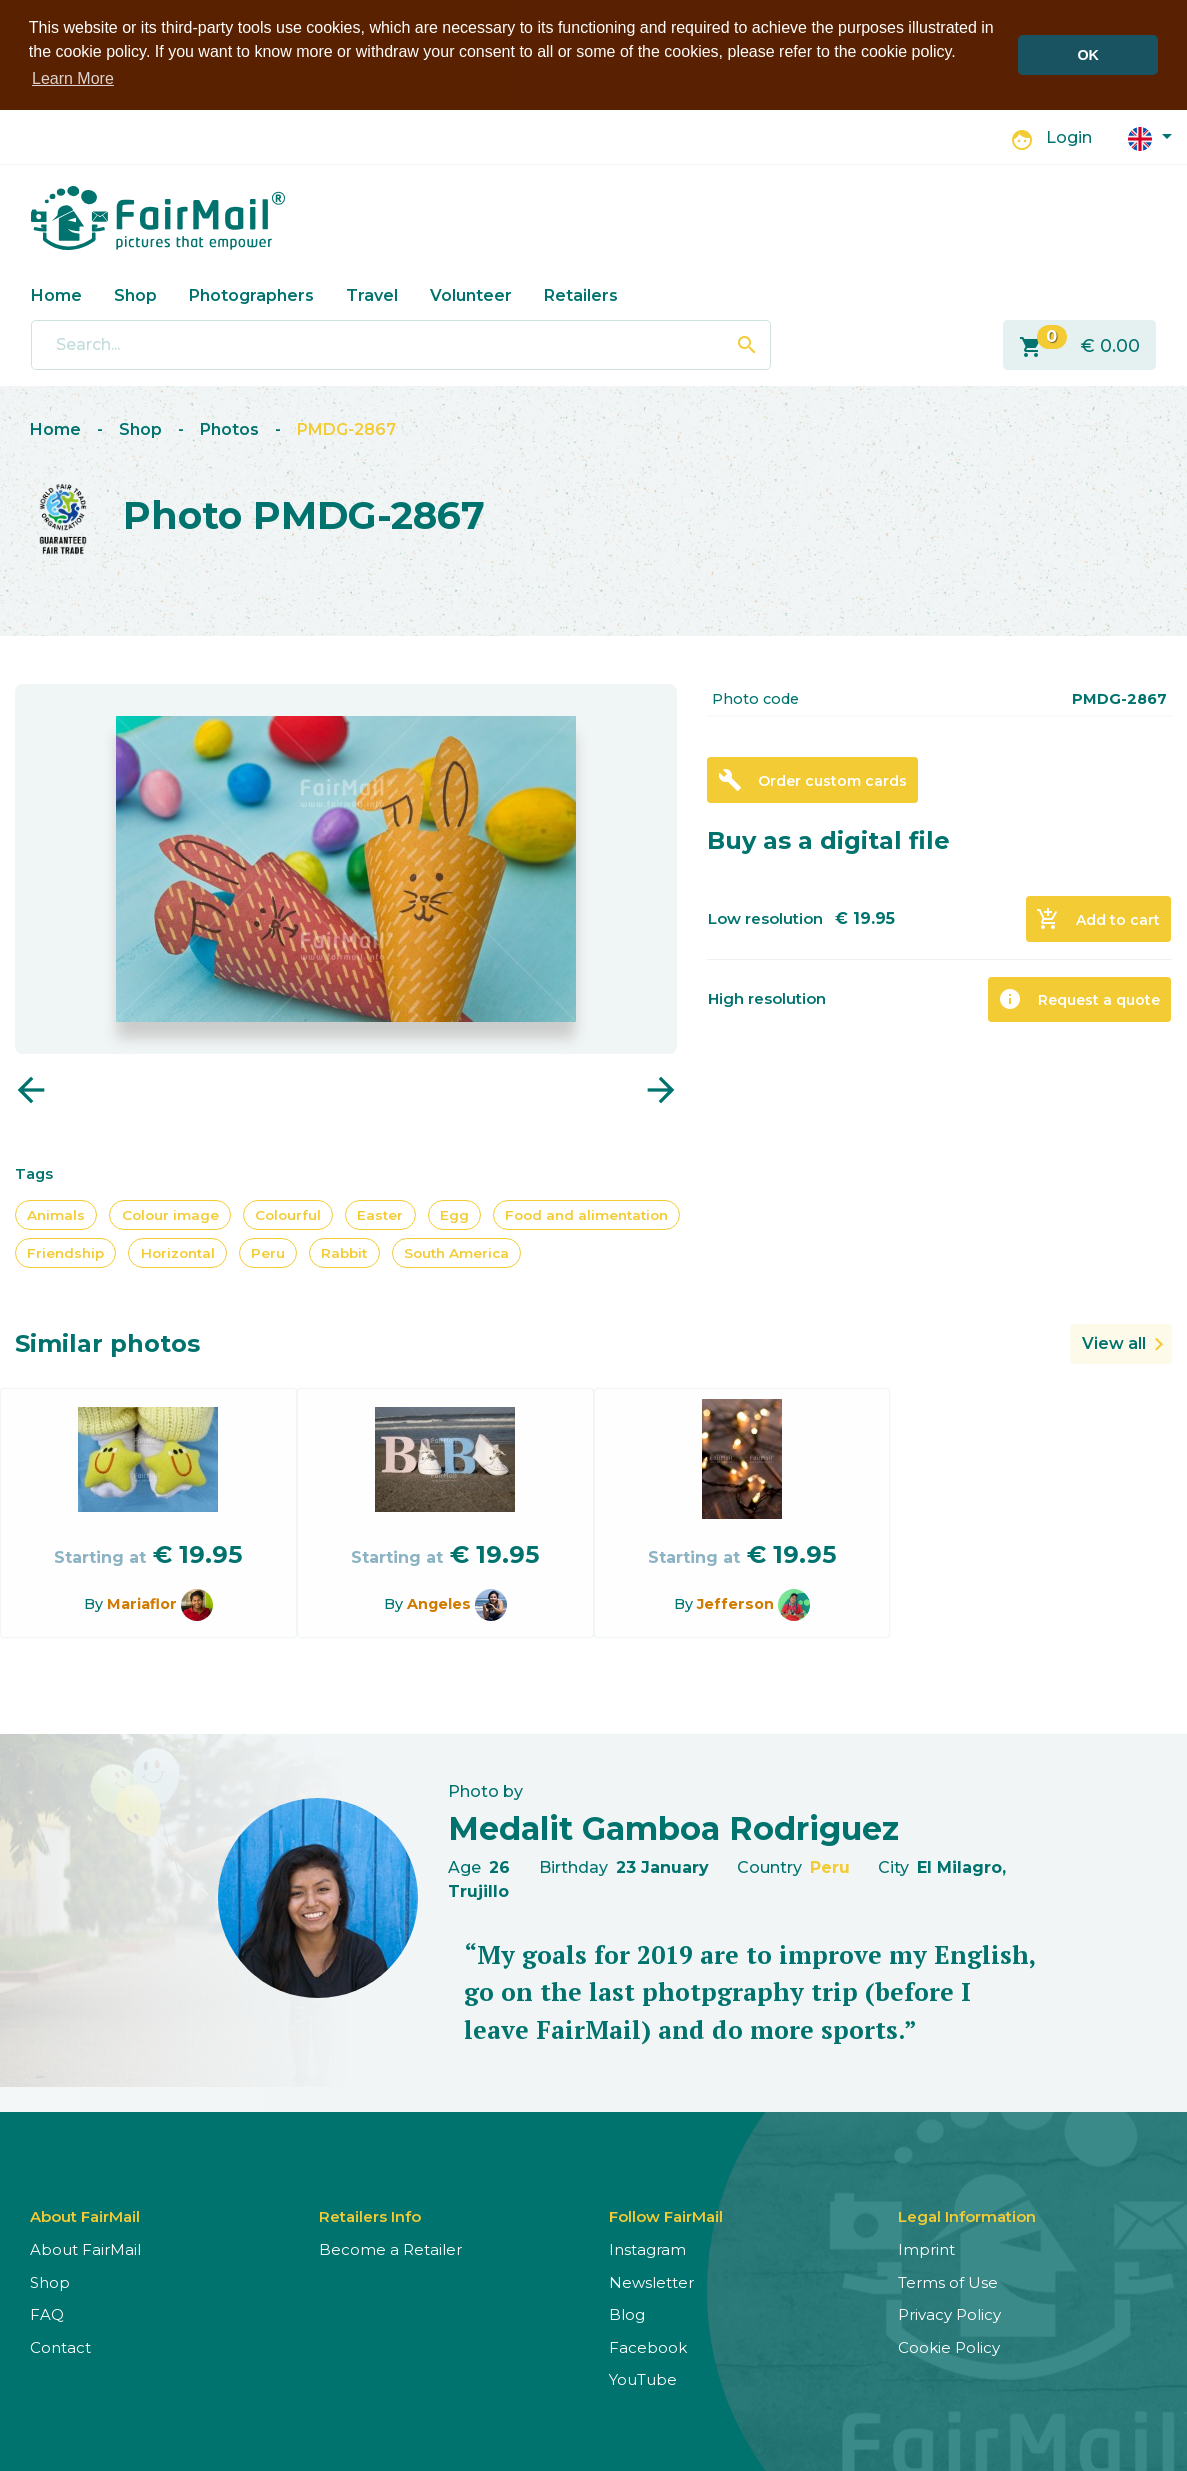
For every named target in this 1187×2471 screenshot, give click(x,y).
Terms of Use (948, 2280)
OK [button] (1088, 55)
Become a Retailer (390, 2248)
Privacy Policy (949, 2313)
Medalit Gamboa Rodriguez (673, 1826)
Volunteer (471, 293)
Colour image (170, 1213)
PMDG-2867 (346, 428)
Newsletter (651, 2280)
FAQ (47, 2313)
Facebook (648, 2345)
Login (1069, 136)
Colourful (288, 1213)
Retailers (581, 293)
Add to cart (1098, 918)
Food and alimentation (586, 1213)
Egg (454, 1213)
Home (56, 293)
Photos (229, 428)
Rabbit (344, 1251)
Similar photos (107, 1342)
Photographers (251, 293)
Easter (380, 1213)
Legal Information (967, 2215)
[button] (1150, 135)
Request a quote (1079, 998)
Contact (60, 2345)
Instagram (647, 2248)
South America (456, 1251)
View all (1114, 1342)
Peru (268, 1251)
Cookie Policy (949, 2345)
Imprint (926, 2248)
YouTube (643, 2378)
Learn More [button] (73, 78)
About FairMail (85, 2248)
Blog (627, 2313)
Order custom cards (812, 779)
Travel (372, 293)
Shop (135, 293)
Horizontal (178, 1251)
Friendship (65, 1251)
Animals (56, 1213)
